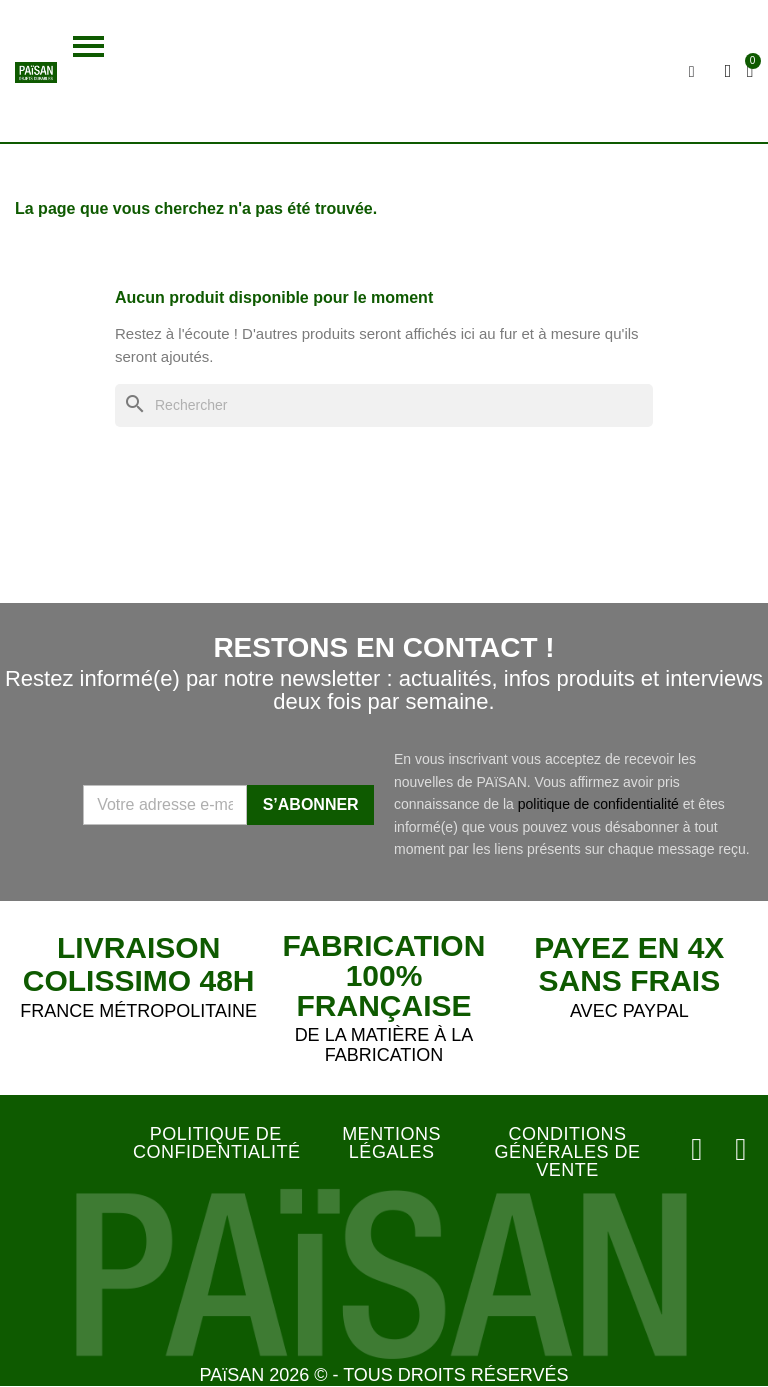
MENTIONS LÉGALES (391, 1143)
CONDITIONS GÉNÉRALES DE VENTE (567, 1152)
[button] (88, 46)
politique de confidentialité (598, 804)
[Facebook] (742, 1150)
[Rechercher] (384, 405)
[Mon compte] (729, 71)
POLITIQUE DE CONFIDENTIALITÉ (217, 1143)
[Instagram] (700, 1150)
